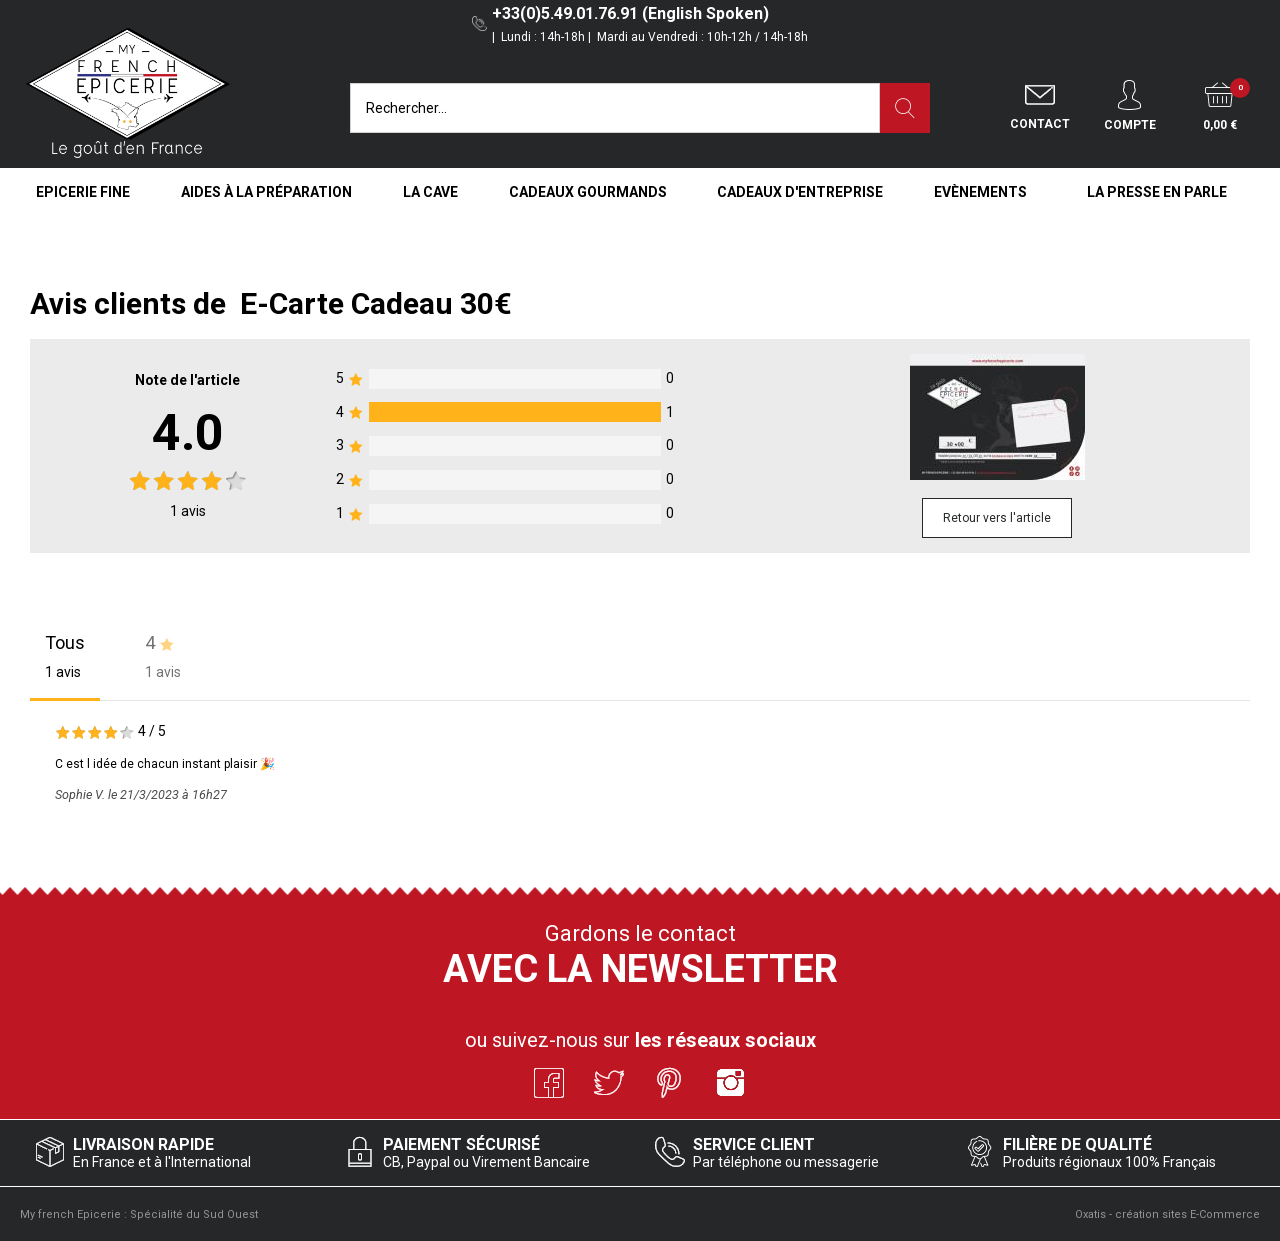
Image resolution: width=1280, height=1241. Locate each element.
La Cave (430, 192)
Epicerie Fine (83, 192)
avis (188, 511)
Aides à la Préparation (266, 192)
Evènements (980, 192)
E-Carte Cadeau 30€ (376, 303)
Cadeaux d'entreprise (800, 192)
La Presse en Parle (1157, 192)
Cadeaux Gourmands (588, 192)
